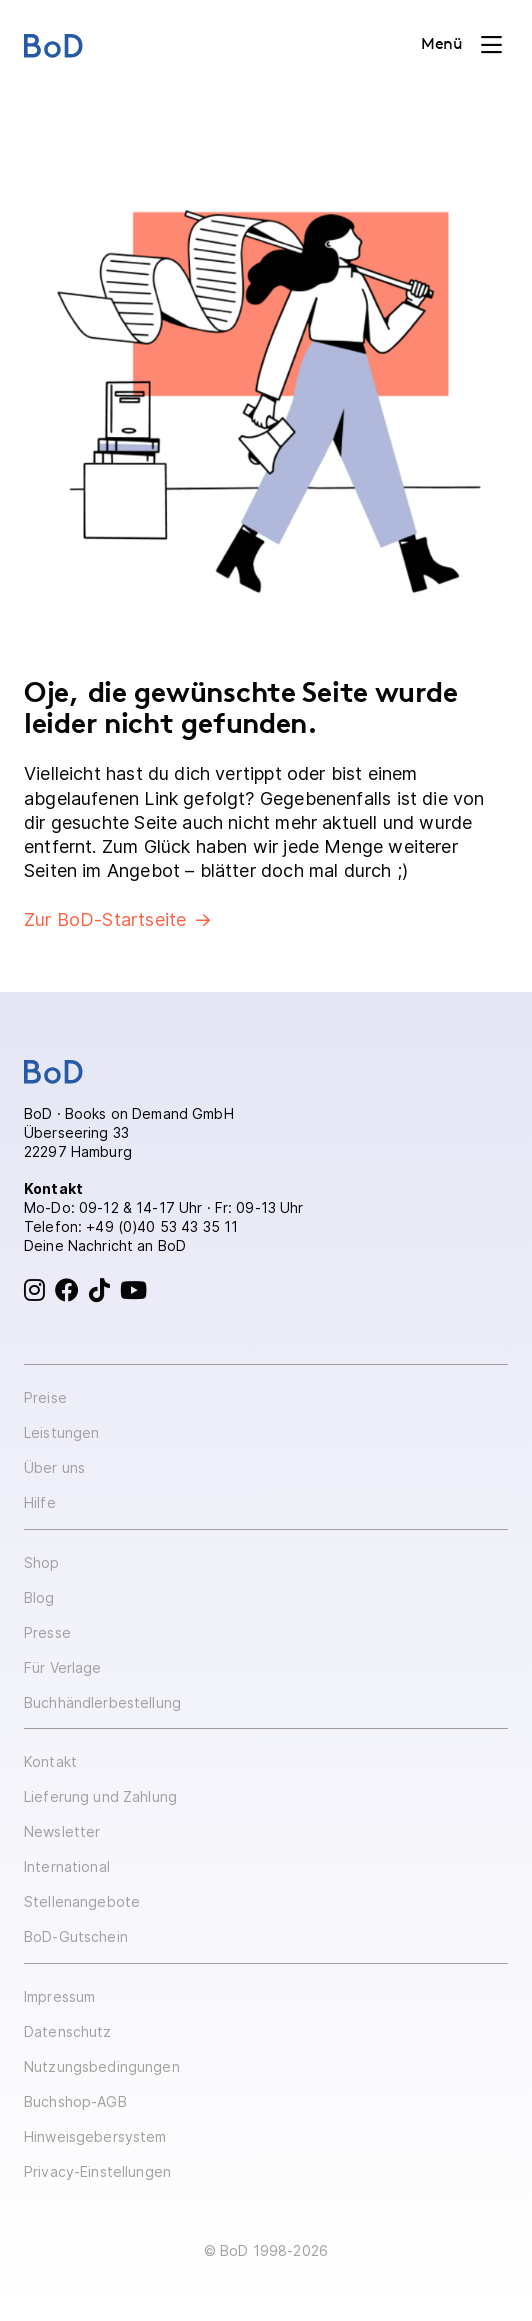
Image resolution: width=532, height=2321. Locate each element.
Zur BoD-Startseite (105, 919)
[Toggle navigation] (461, 45)
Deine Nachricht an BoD (105, 1245)
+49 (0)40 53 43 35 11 (162, 1226)
